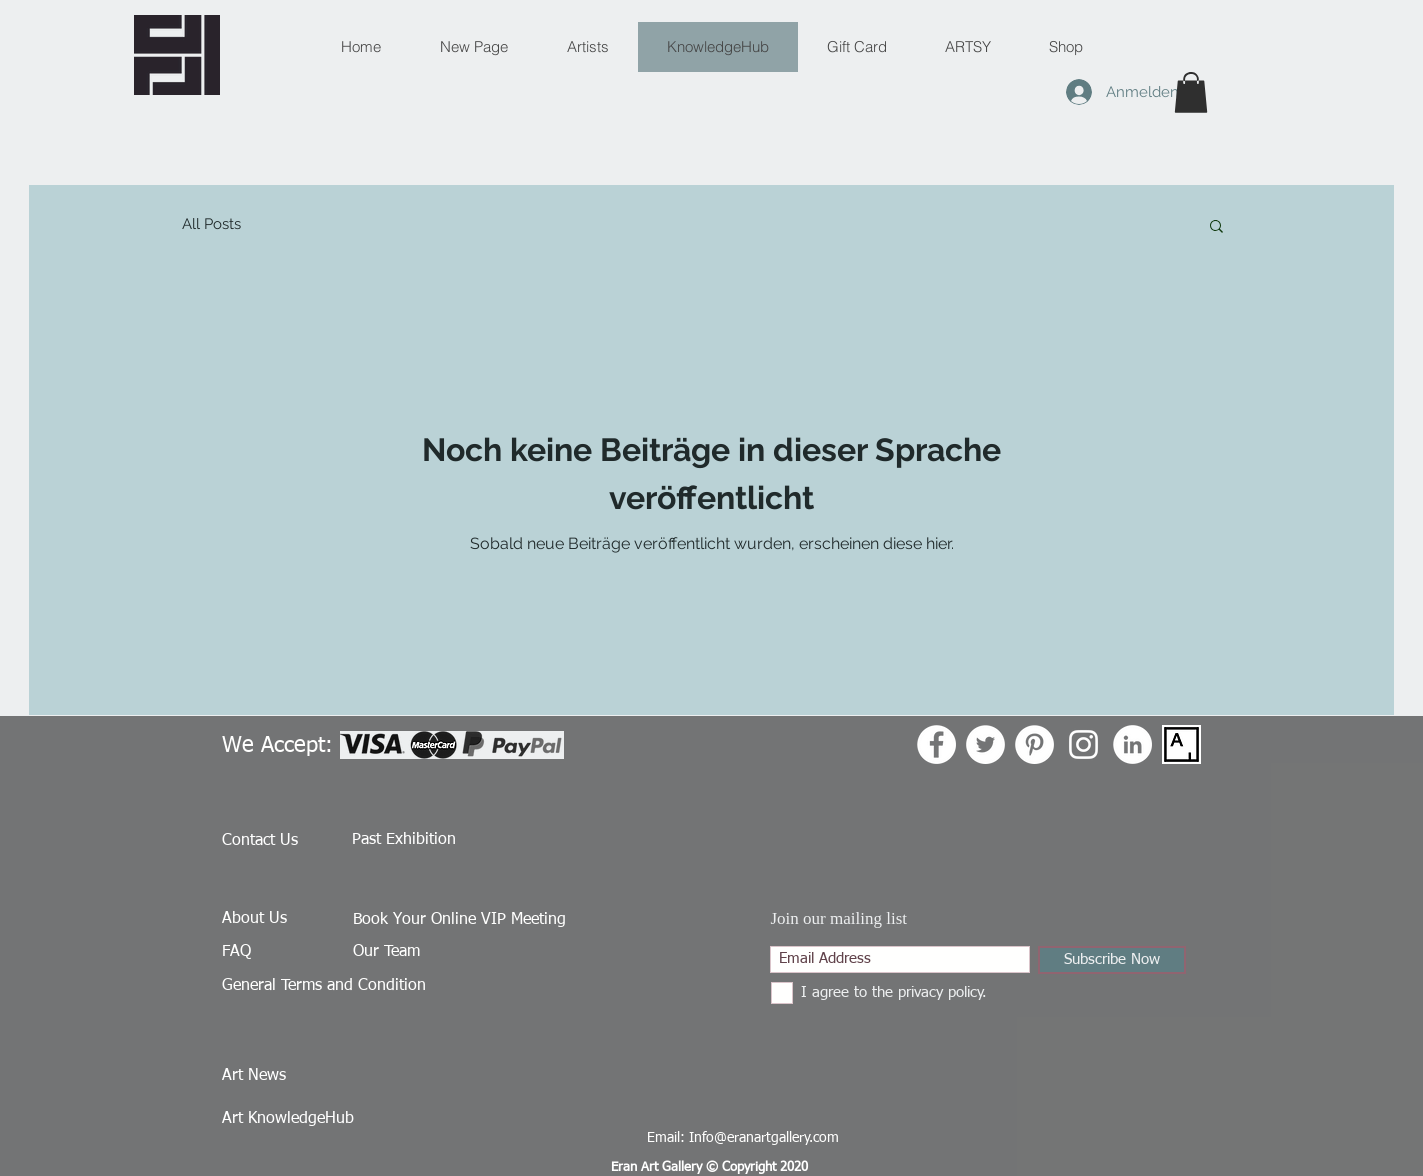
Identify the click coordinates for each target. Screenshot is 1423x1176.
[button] (1191, 92)
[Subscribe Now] (1112, 960)
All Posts (211, 224)
